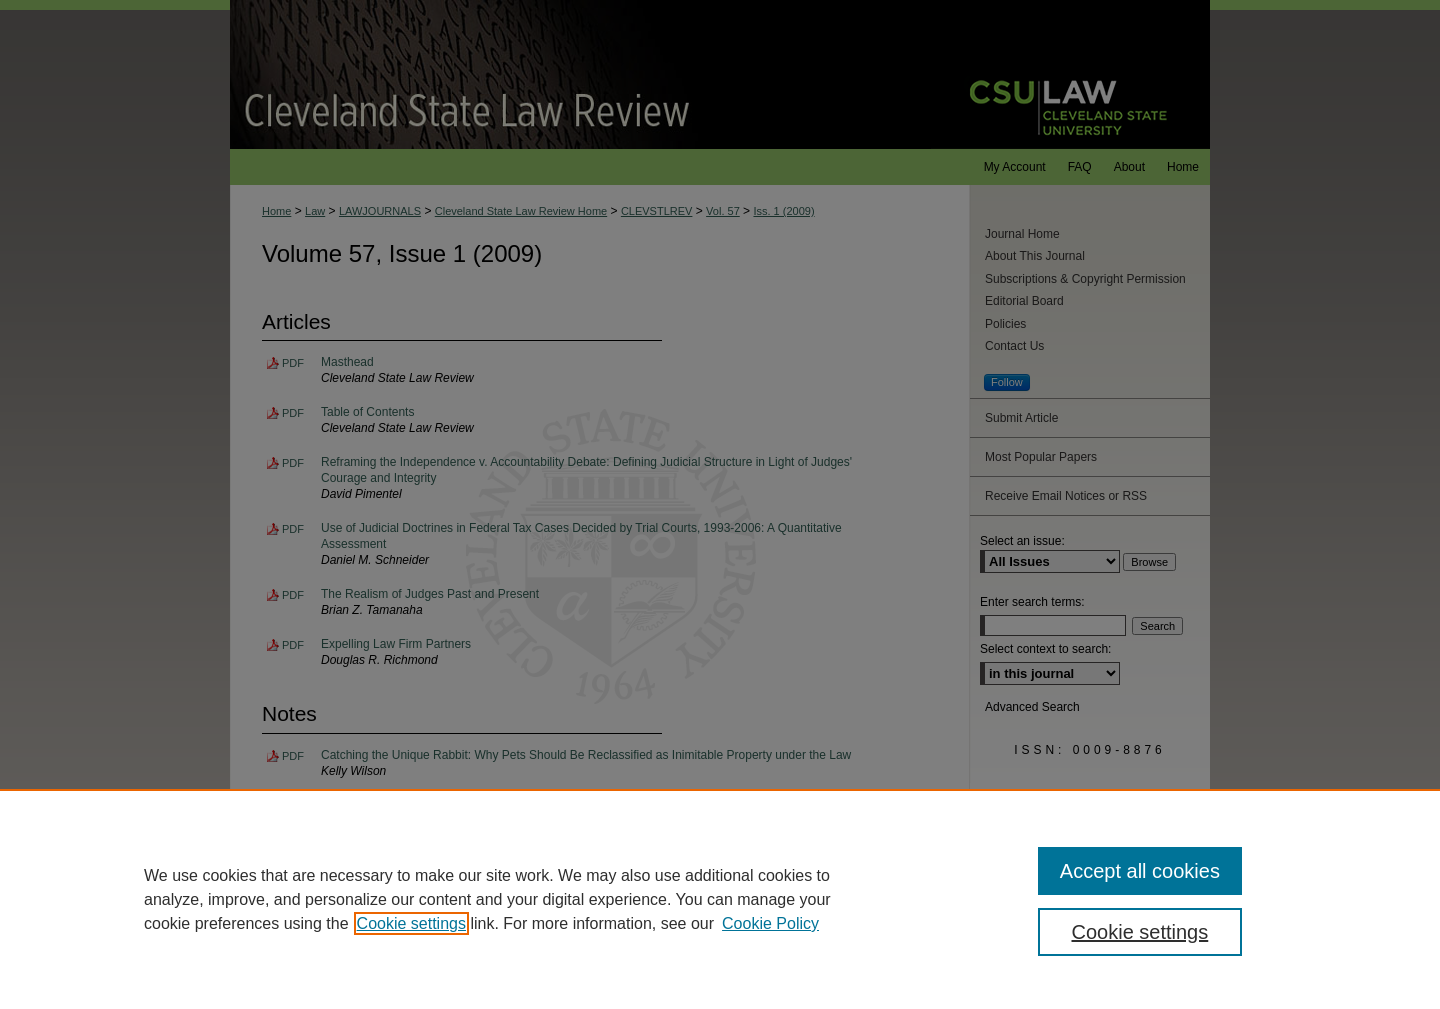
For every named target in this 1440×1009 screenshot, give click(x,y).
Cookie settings (411, 923)
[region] (720, 899)
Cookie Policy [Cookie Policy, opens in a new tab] (770, 923)
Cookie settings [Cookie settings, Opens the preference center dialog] (1140, 932)
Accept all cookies (1140, 871)
